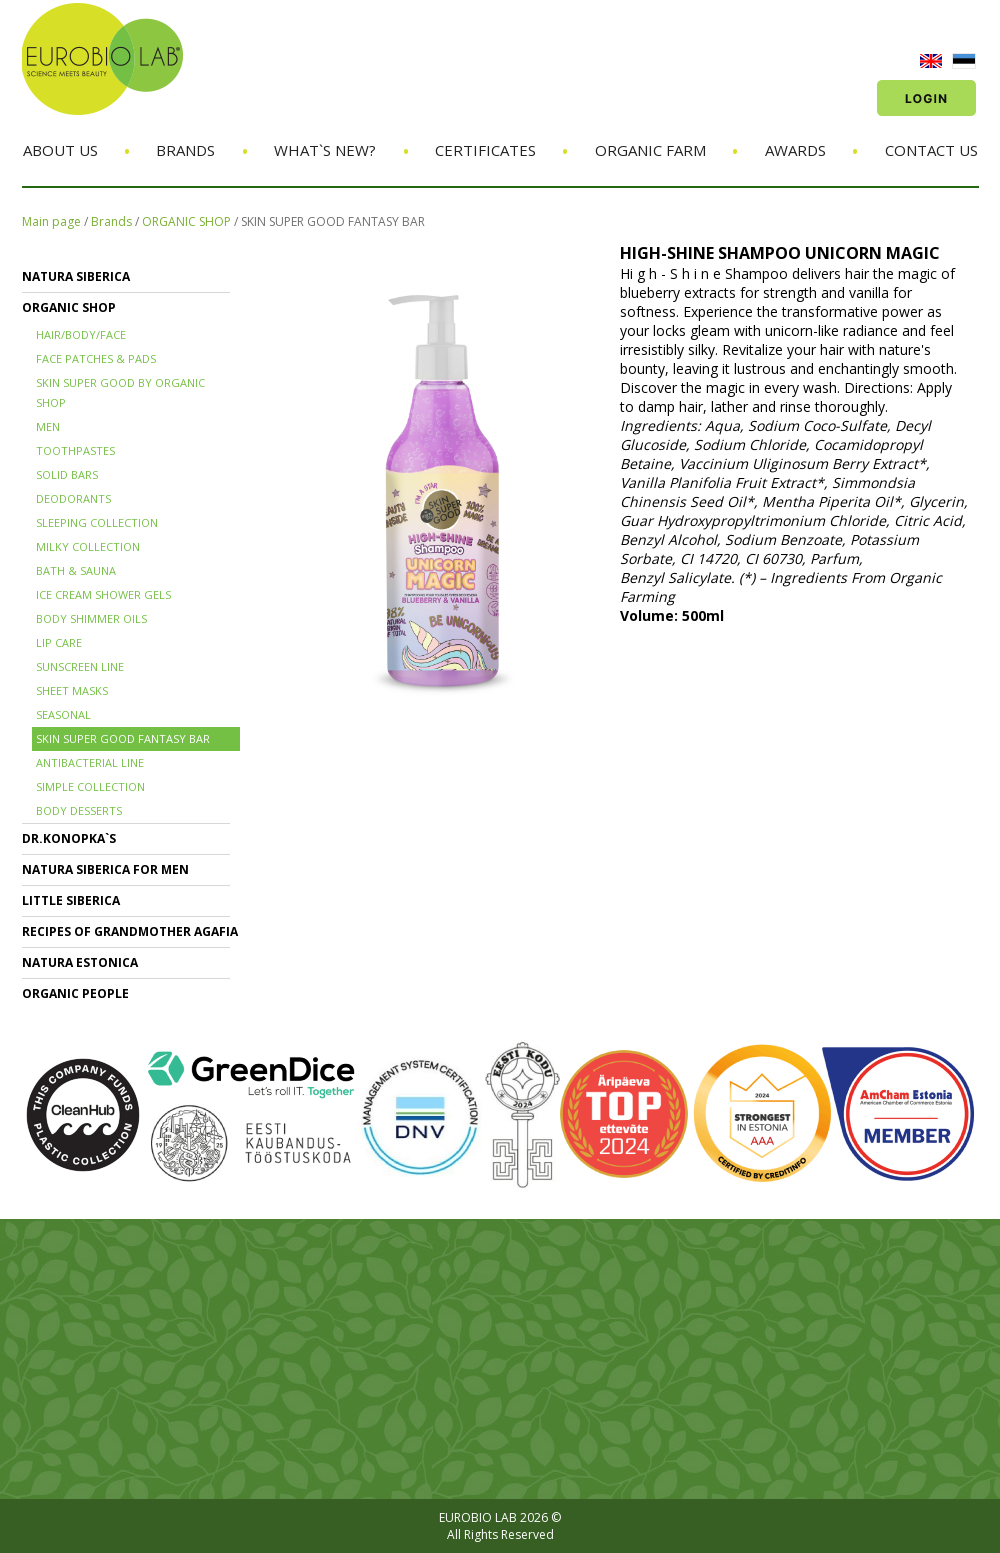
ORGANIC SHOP (186, 221)
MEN (48, 426)
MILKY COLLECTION (88, 546)
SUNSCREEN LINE (80, 666)
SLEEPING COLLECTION (97, 522)
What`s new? (325, 150)
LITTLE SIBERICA (71, 900)
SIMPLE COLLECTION (90, 786)
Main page (51, 221)
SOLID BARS (67, 474)
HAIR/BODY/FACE (81, 334)
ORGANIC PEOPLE (75, 993)
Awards (795, 150)
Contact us (931, 150)
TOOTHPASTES (75, 450)
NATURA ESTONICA (80, 962)
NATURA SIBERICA (76, 276)
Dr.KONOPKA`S (69, 838)
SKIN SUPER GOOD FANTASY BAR (333, 221)
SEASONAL (63, 714)
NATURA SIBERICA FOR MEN (105, 869)
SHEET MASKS (72, 690)
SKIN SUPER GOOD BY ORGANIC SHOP (120, 392)
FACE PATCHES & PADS (96, 358)
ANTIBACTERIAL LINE (90, 762)
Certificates (485, 150)
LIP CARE (59, 642)
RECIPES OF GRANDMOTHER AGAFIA (130, 931)
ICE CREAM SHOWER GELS (103, 594)
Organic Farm (650, 150)
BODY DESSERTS (79, 810)
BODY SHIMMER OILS (91, 618)
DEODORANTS (73, 498)
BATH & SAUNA (76, 570)
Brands (185, 150)
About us (60, 150)
